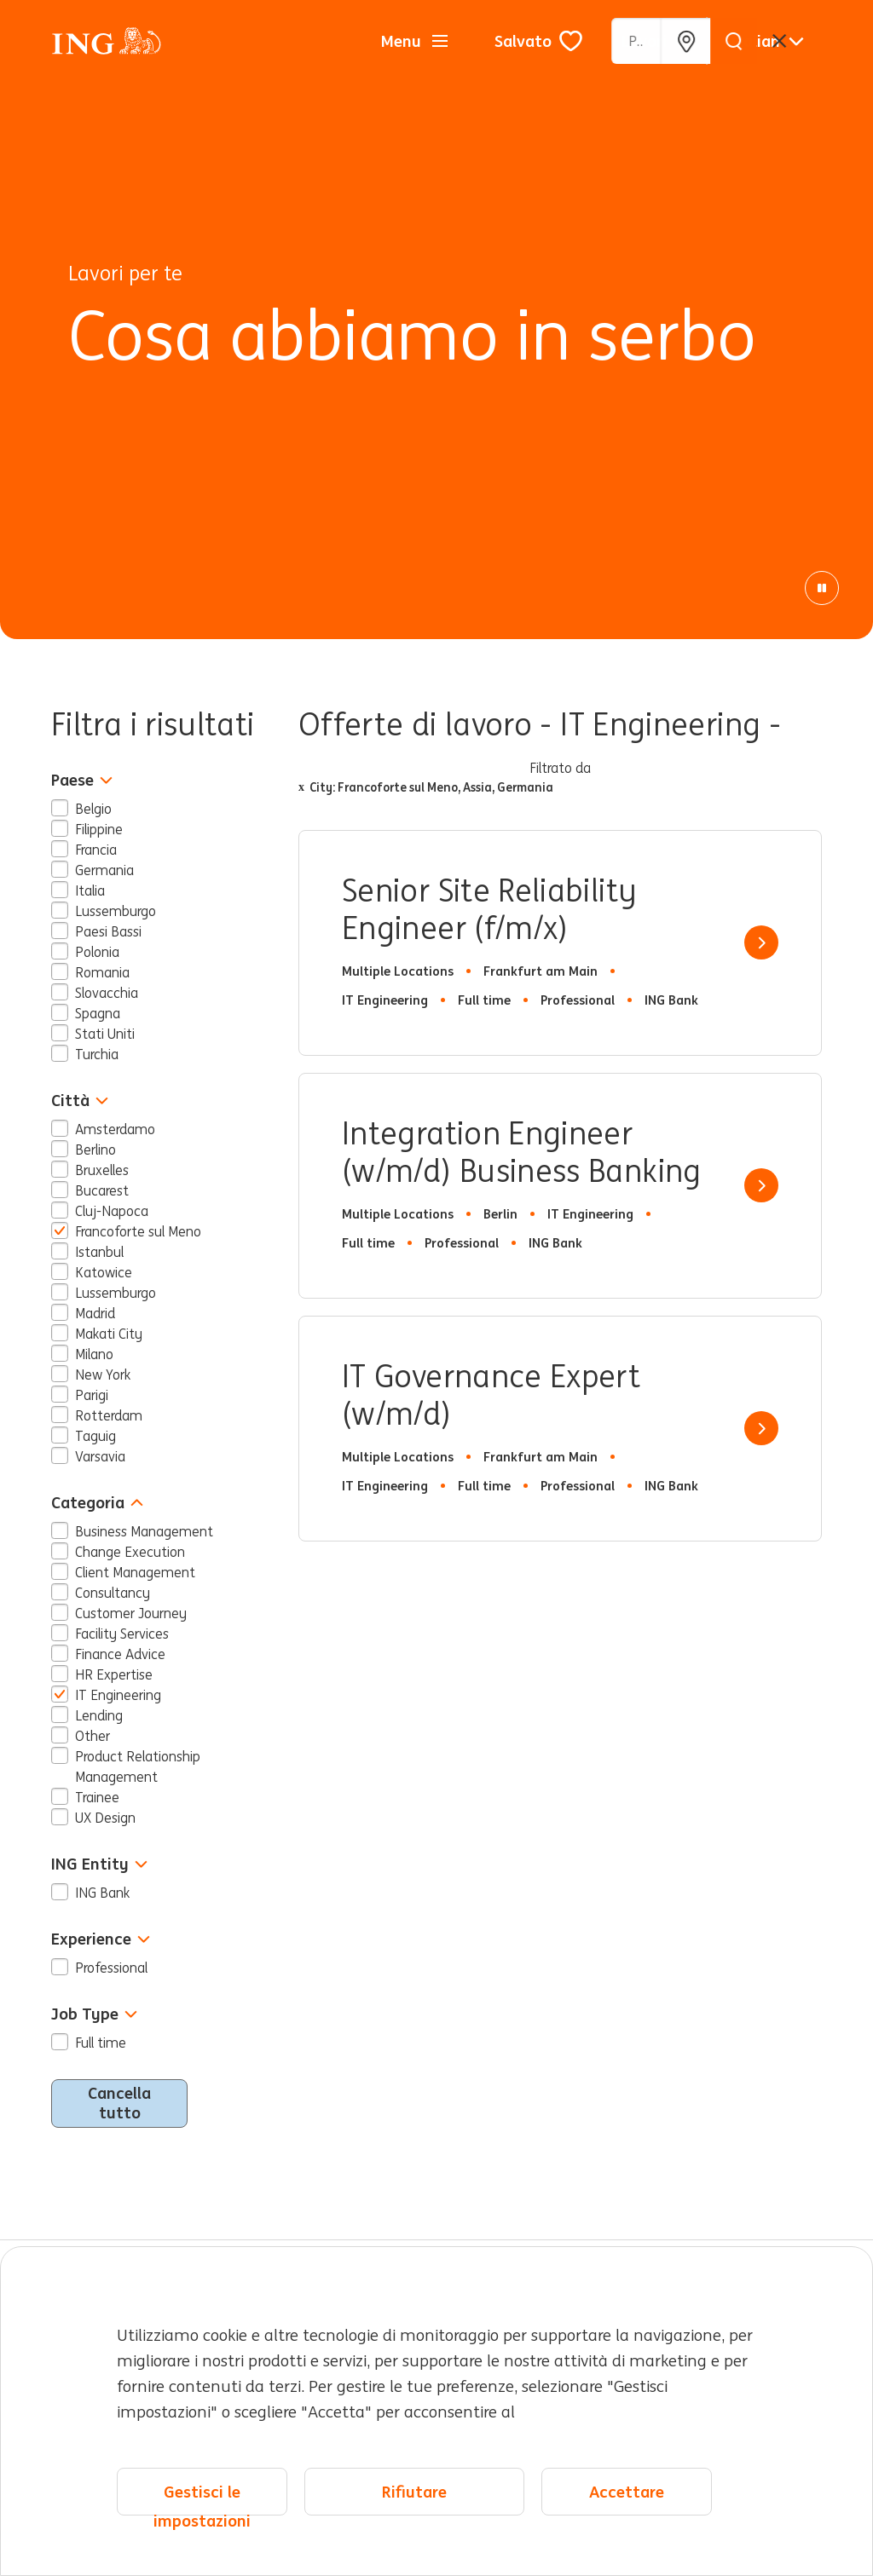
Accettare (626, 2491)
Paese (82, 780)
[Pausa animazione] (822, 588)
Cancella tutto (119, 2103)
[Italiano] (768, 41)
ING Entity (99, 1864)
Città (79, 1100)
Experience (100, 1939)
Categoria (97, 1503)
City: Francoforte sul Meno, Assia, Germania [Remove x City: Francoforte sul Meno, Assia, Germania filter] (425, 787)
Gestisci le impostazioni (202, 2498)
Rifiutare (414, 2491)
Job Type (94, 2014)
